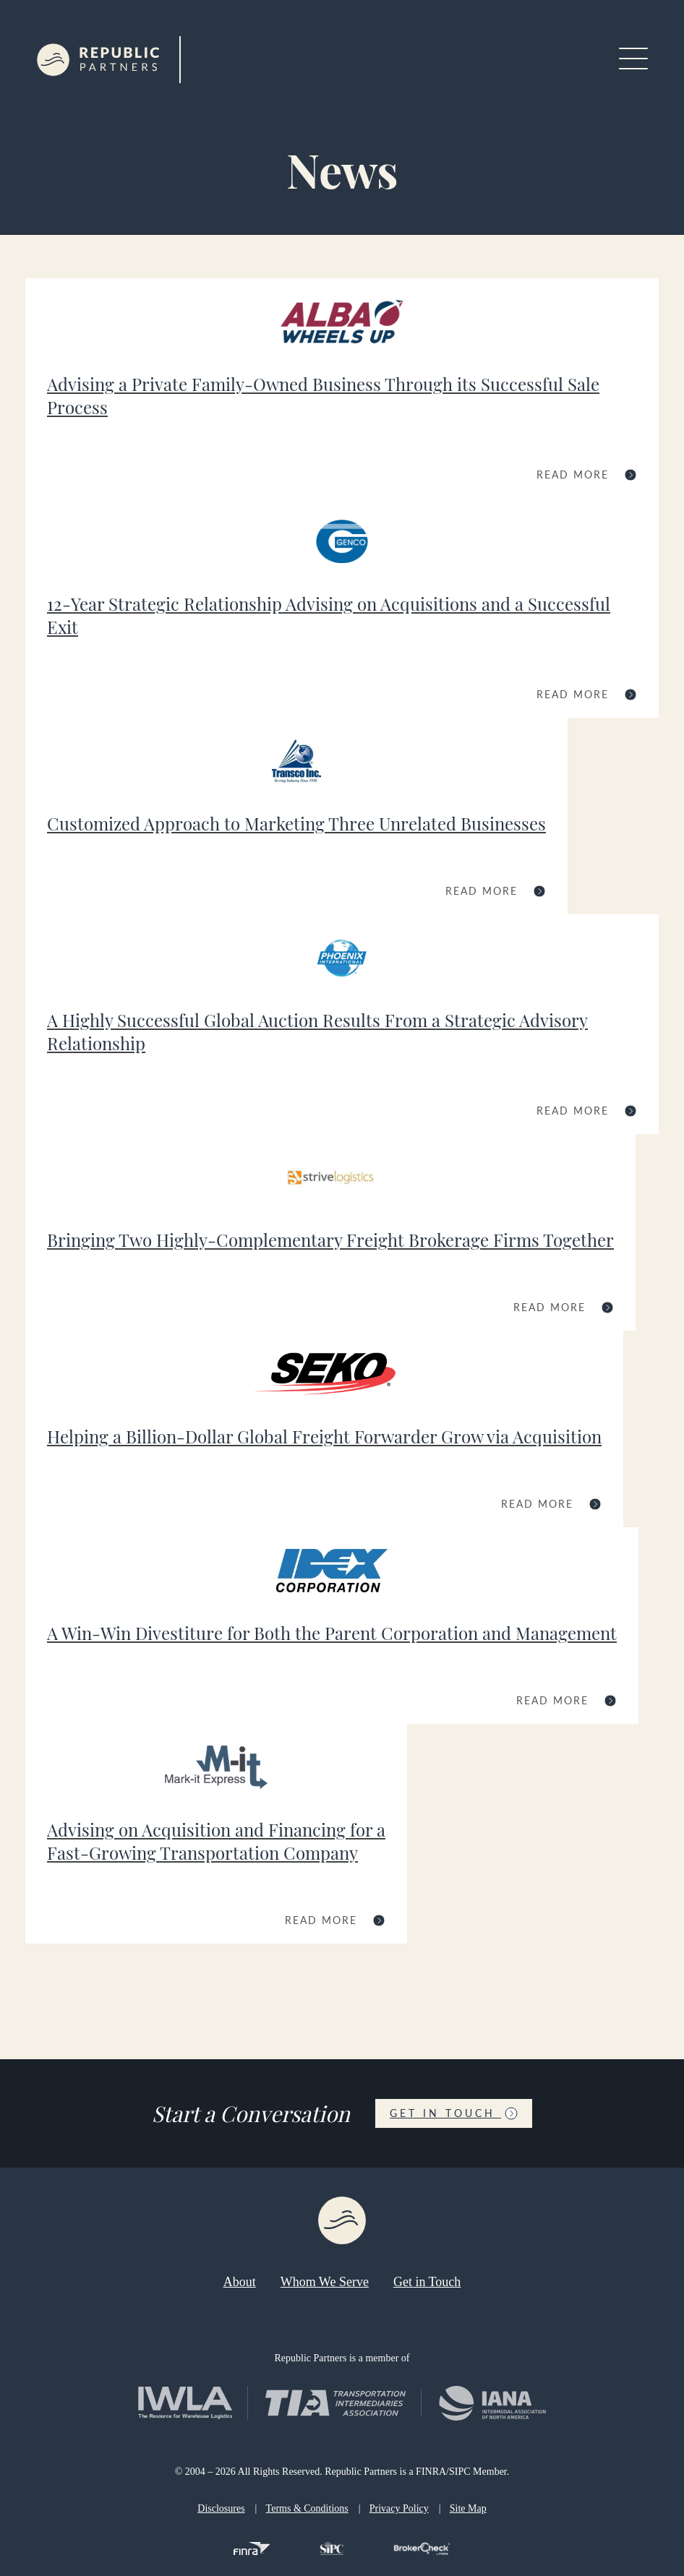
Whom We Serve (325, 2282)
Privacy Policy (399, 2508)
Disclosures (220, 2508)
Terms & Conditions (307, 2508)
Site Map (468, 2508)
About (239, 2282)
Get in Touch (454, 2113)
